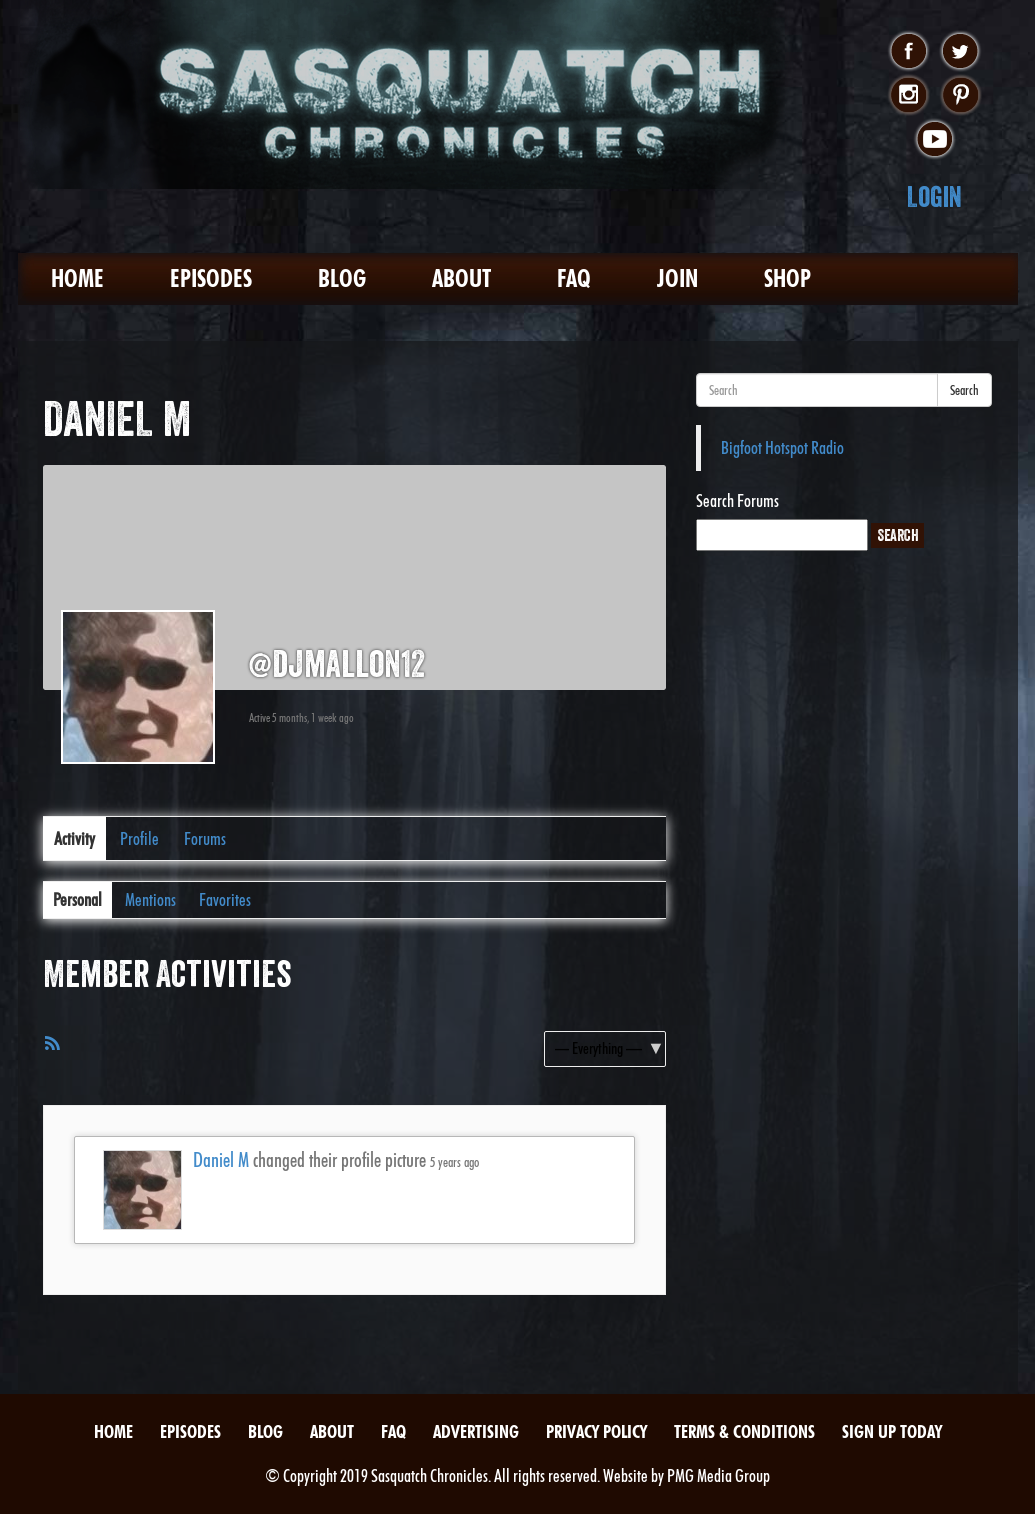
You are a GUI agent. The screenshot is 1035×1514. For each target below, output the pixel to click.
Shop (787, 278)
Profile (139, 838)
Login (934, 196)
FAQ (574, 278)
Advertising (476, 1431)
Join (677, 278)
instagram (908, 96)
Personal (77, 899)
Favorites (225, 899)
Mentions (150, 899)
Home (77, 278)
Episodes (211, 278)
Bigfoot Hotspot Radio (782, 447)
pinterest (960, 96)
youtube (934, 140)
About (461, 278)
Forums (205, 838)
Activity (74, 838)
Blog (342, 278)
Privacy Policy (596, 1431)
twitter (960, 52)
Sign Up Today (892, 1431)
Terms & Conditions (744, 1431)
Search (964, 390)
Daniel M (221, 1160)
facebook (908, 52)
